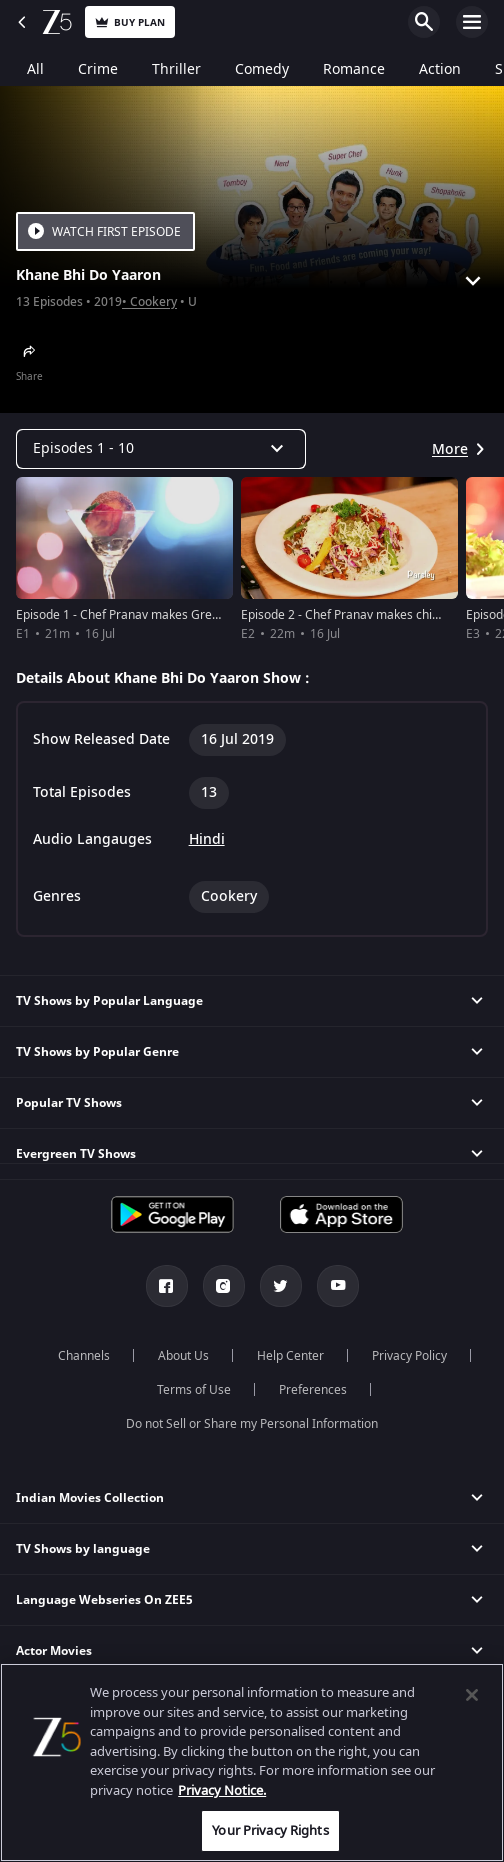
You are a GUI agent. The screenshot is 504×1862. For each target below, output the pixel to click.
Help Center (290, 1356)
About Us (183, 1356)
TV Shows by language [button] (83, 1549)
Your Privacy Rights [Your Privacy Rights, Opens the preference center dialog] (270, 1830)
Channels (84, 1356)
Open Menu (472, 22)
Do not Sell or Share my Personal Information (252, 1424)
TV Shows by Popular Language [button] (109, 1001)
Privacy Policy (409, 1356)
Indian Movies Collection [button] (90, 1498)
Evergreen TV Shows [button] (76, 1154)
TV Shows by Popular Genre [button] (97, 1052)
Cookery (153, 302)
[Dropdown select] (161, 449)
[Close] (472, 1695)
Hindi (207, 840)
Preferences (313, 1390)
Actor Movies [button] (54, 1651)
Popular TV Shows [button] (69, 1103)
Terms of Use (194, 1390)
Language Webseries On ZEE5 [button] (104, 1600)
